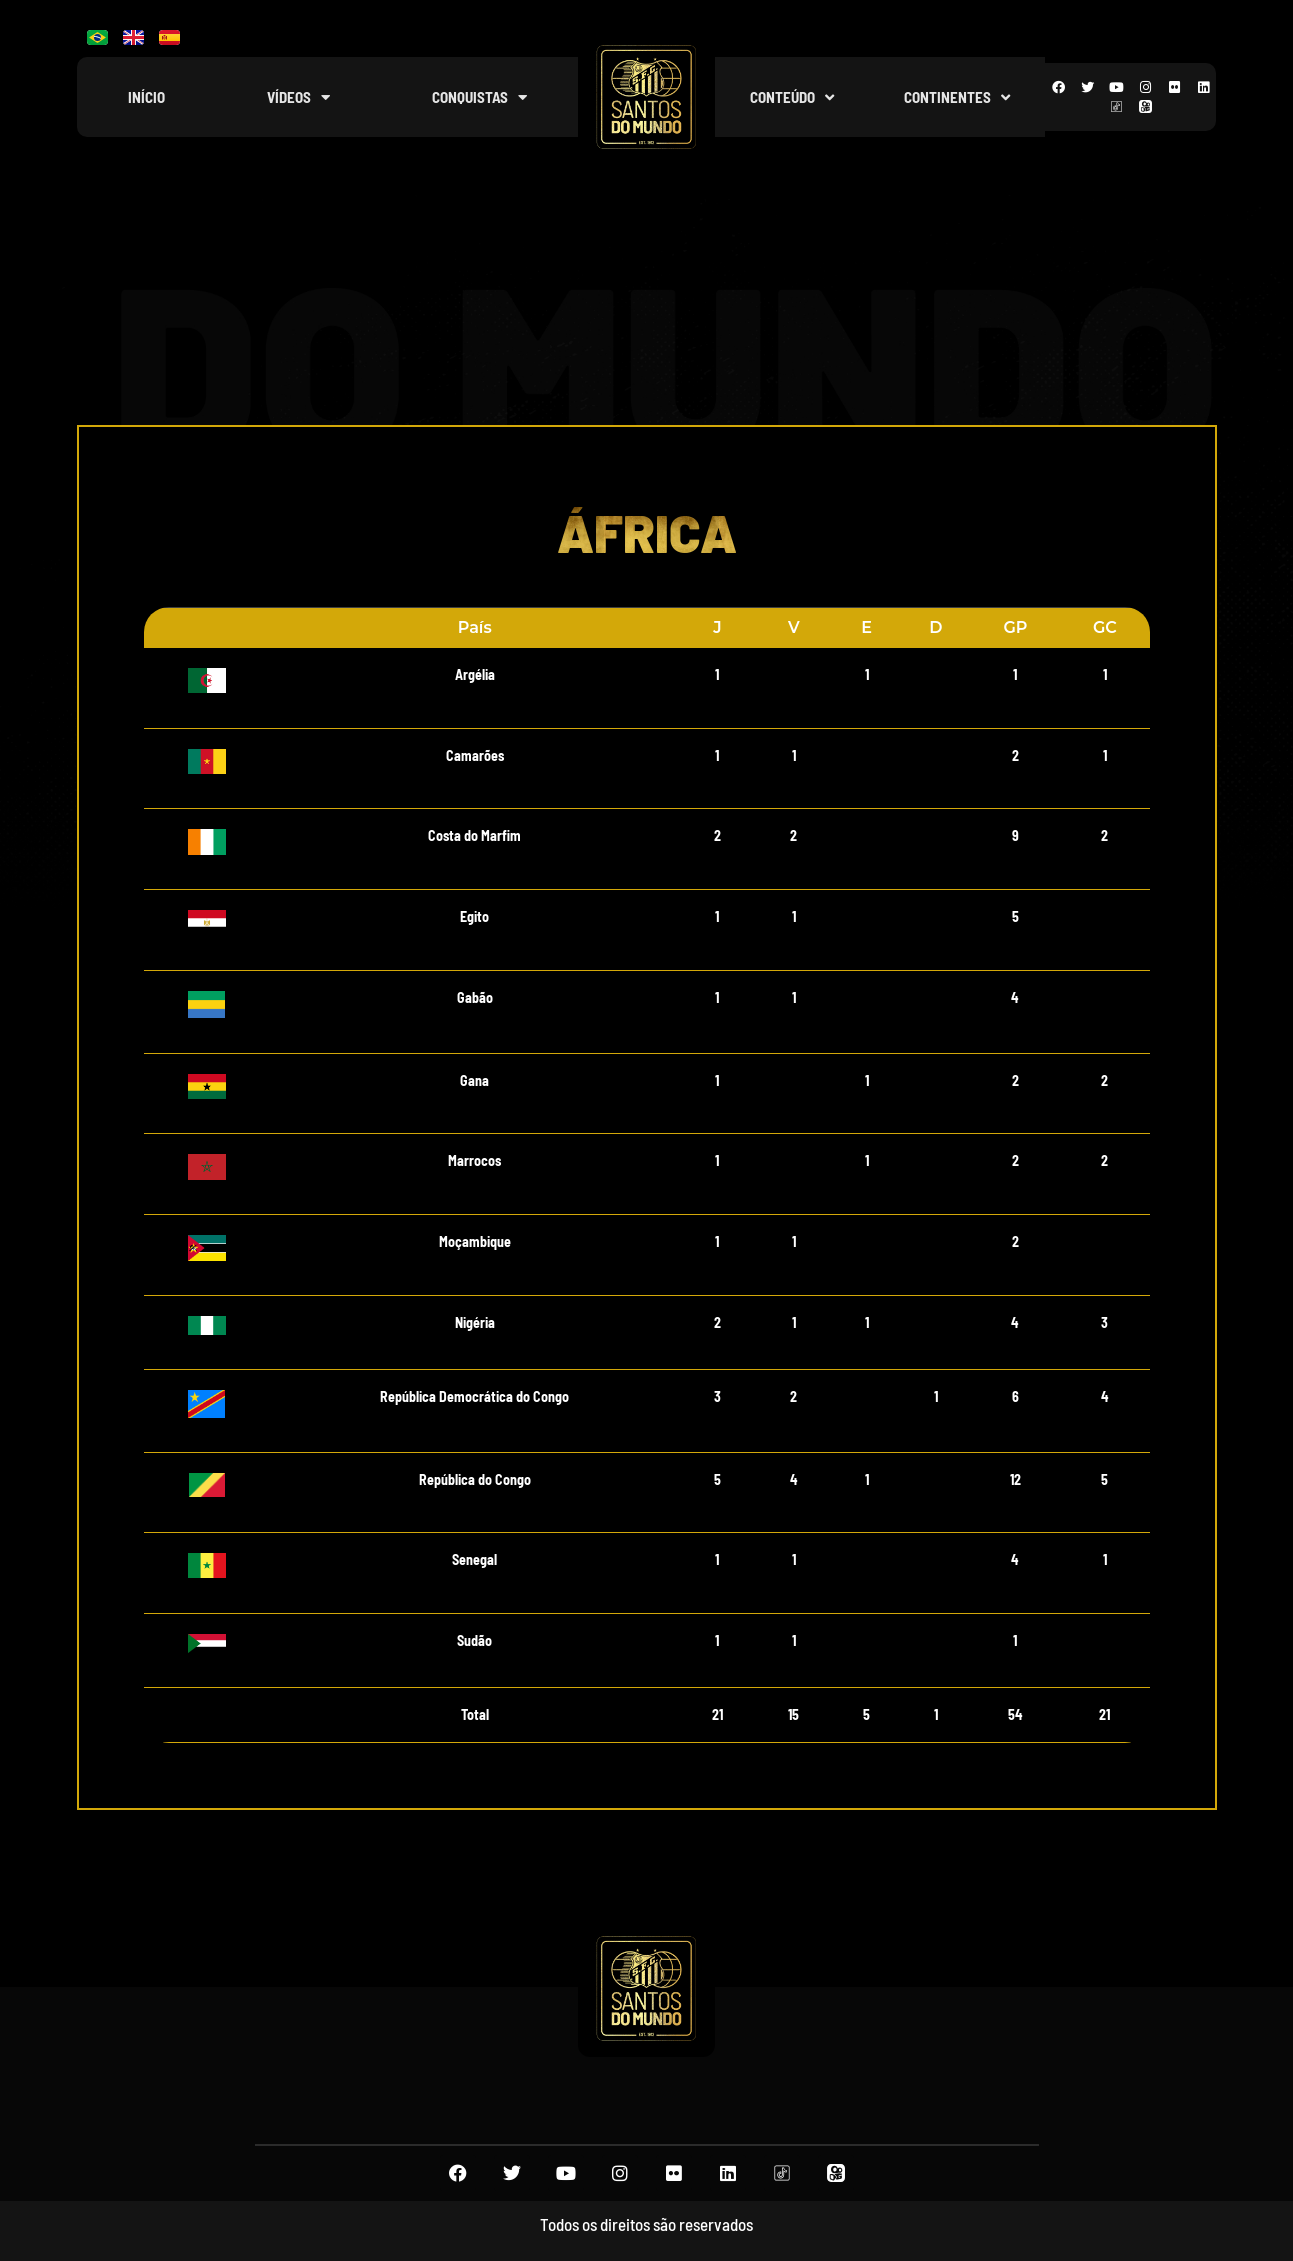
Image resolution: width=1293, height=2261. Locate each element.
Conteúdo (792, 97)
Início (146, 97)
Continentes (957, 97)
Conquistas (479, 97)
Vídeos (298, 97)
